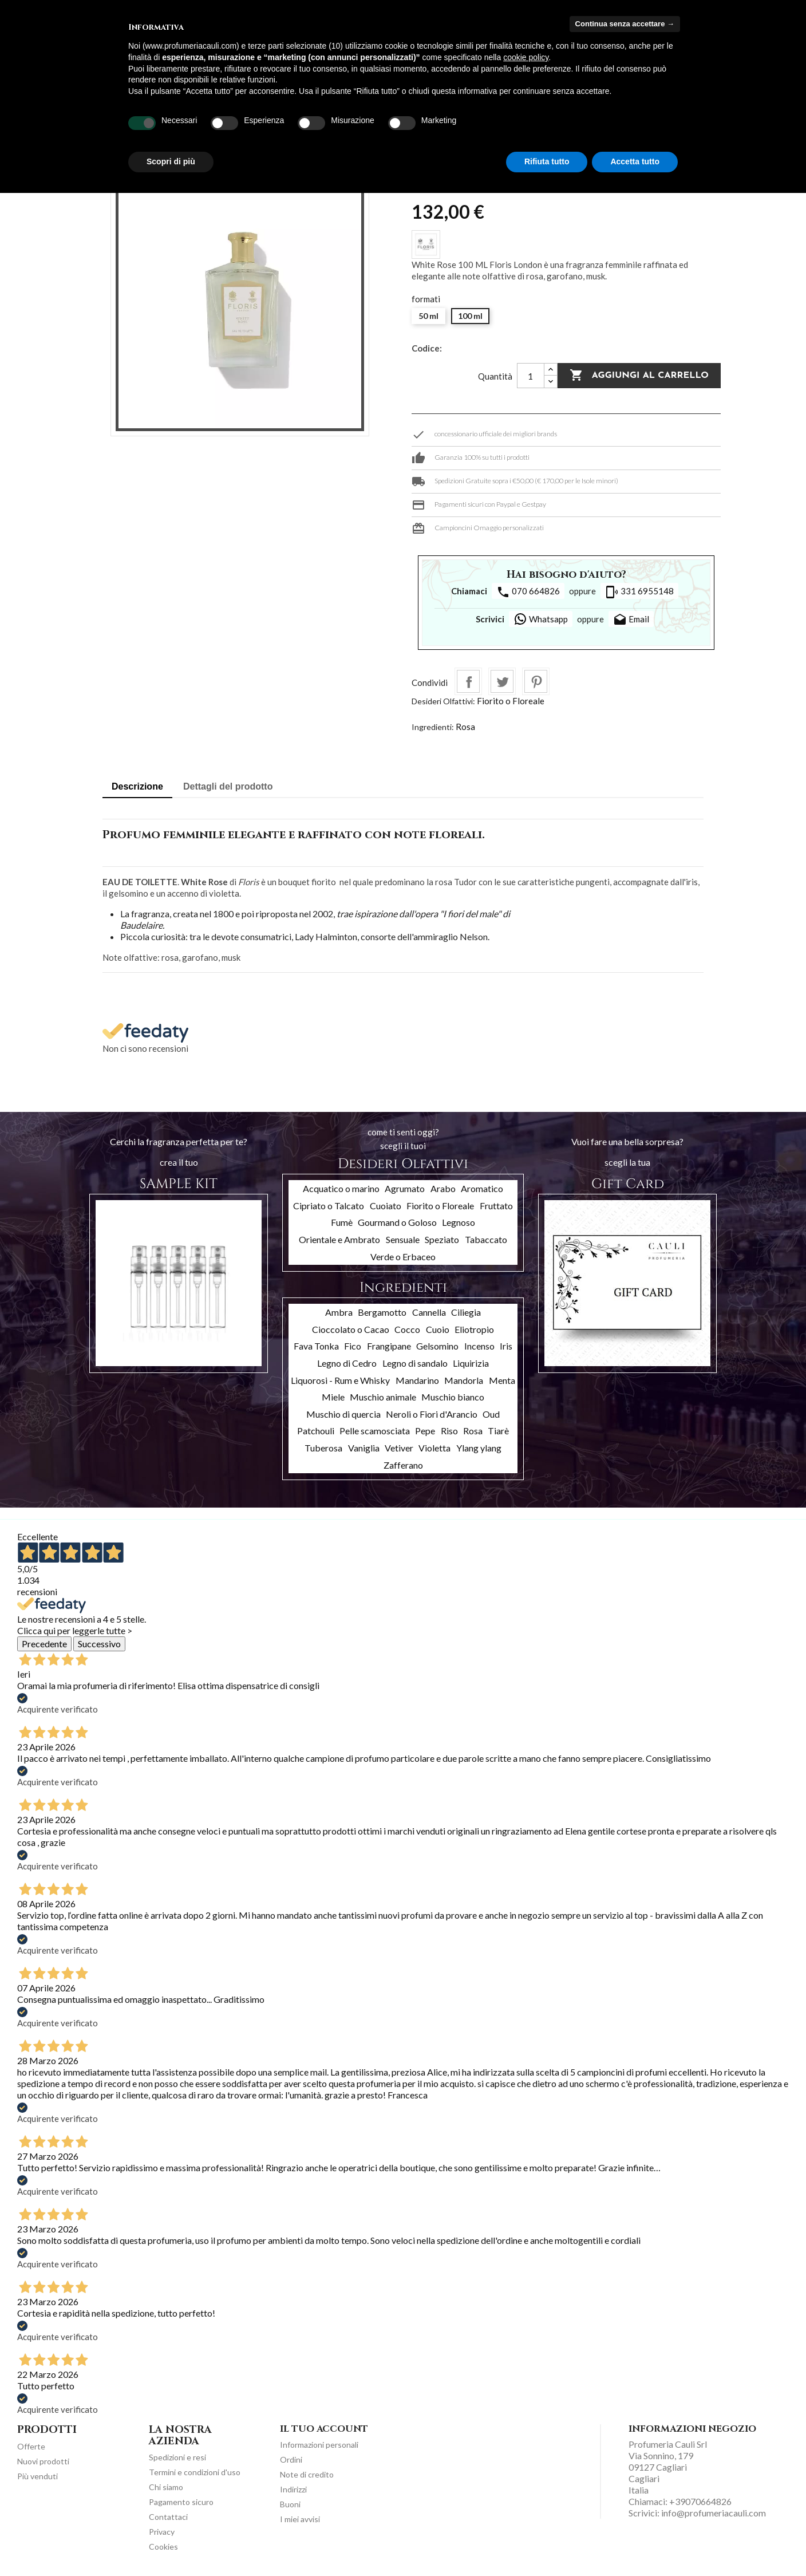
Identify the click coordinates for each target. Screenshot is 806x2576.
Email (631, 620)
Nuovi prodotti (43, 2461)
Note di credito (307, 2474)
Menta (502, 1380)
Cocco (407, 1329)
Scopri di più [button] (171, 161)
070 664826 (528, 592)
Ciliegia (466, 1312)
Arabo (443, 1188)
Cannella (429, 1312)
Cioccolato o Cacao (350, 1329)
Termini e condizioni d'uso (194, 2472)
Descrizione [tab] (137, 786)
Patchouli (315, 1430)
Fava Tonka (316, 1345)
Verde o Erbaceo (403, 1256)
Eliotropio (474, 1329)
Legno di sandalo (415, 1363)
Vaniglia (364, 1447)
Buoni (290, 2504)
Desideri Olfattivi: (443, 701)
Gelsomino (437, 1345)
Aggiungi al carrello (639, 375)
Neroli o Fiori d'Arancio (431, 1414)
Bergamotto (382, 1312)
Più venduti (37, 2476)
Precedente (44, 1643)
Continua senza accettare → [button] (624, 23)
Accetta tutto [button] (634, 161)
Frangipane (389, 1345)
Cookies (163, 2546)
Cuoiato (385, 1205)
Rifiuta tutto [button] (547, 161)
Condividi (468, 681)
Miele (333, 1396)
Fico (352, 1345)
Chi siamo (166, 2487)
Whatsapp (540, 619)
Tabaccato (486, 1239)
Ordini (291, 2459)
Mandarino (417, 1380)
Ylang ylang (478, 1447)
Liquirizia (471, 1363)
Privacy (162, 2531)
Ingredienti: (433, 727)
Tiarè (498, 1430)
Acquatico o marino (341, 1188)
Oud (491, 1414)
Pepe (425, 1430)
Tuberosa (323, 1447)
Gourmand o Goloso (397, 1222)
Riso (449, 1430)
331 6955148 (639, 592)
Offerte (31, 2446)
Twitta (502, 681)
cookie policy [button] (525, 57)
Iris (506, 1345)
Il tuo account (324, 2429)
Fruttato (496, 1205)
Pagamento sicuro (181, 2502)
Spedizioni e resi (177, 2457)
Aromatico (482, 1188)
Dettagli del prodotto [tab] (227, 786)
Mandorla (463, 1380)
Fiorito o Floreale (510, 701)
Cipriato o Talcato (328, 1205)
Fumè (342, 1222)
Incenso (479, 1345)
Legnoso (458, 1222)
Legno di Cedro (347, 1363)
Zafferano (403, 1464)
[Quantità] (530, 375)
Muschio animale (383, 1396)
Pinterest (536, 681)
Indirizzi (293, 2489)
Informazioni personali (319, 2444)
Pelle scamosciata (374, 1430)
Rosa (465, 726)
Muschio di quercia (343, 1414)
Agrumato (405, 1188)
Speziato (442, 1239)
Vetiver (399, 1447)
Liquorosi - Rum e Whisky (340, 1380)
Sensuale (403, 1239)
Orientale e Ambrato (339, 1239)
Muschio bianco (452, 1396)
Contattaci (168, 2517)
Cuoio (437, 1329)
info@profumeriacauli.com (713, 2512)
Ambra (339, 1312)
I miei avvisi (300, 2519)
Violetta (434, 1447)
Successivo (99, 1643)
